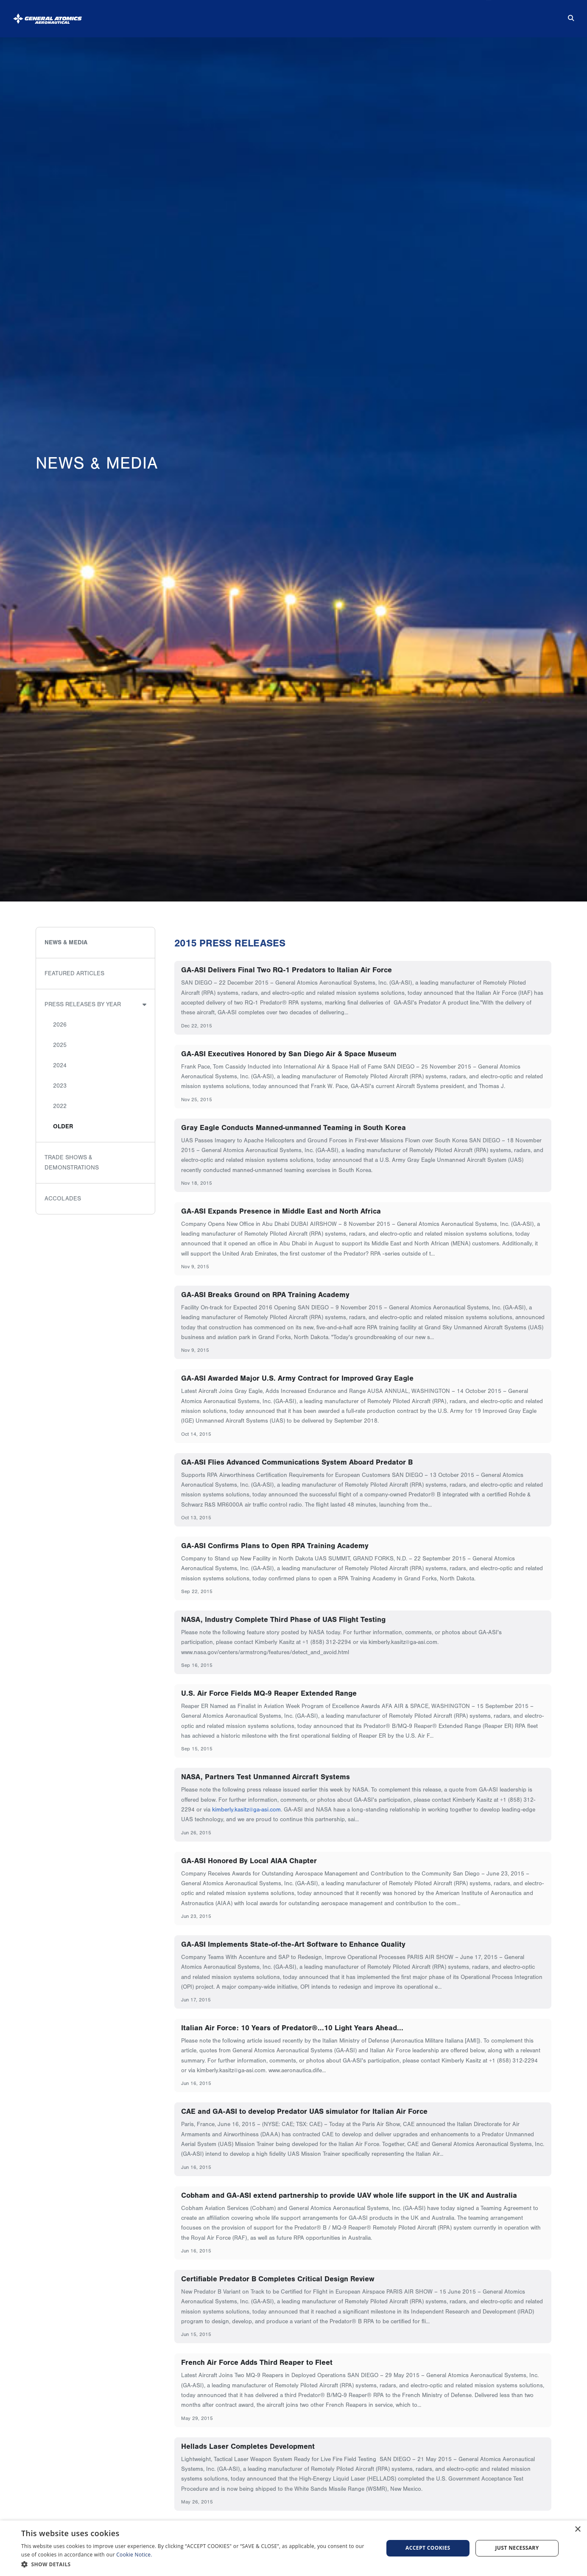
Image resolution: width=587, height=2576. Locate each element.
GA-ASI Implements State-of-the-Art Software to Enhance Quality (293, 1944)
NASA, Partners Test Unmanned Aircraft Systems (265, 1776)
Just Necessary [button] (517, 2547)
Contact (529, 15)
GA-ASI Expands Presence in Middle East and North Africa (281, 1211)
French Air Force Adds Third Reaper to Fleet (257, 2362)
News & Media (348, 15)
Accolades (63, 1198)
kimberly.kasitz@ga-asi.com (246, 1809)
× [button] (577, 2529)
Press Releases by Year (83, 1004)
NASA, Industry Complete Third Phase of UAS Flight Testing (283, 1619)
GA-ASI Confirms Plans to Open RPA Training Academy (275, 1545)
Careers (472, 15)
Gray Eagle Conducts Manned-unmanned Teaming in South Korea (293, 1127)
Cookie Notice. (134, 2554)
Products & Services (264, 15)
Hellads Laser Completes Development (248, 2446)
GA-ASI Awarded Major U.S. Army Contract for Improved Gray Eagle (297, 1378)
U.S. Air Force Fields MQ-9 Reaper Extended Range (269, 1693)
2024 (60, 1065)
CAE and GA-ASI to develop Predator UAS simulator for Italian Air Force (304, 2111)
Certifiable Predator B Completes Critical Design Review (278, 2279)
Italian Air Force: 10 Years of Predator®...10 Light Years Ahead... (292, 2027)
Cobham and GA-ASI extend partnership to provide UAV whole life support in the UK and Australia (349, 2195)
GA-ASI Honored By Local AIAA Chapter (249, 1860)
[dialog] (293, 2548)
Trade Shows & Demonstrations (72, 1162)
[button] (196, 2564)
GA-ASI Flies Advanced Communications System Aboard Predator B (297, 1462)
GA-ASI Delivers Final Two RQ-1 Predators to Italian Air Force (286, 970)
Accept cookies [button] (427, 2547)
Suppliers (413, 15)
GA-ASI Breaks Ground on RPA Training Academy (265, 1294)
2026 (60, 1024)
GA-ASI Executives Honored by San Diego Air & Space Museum (289, 1053)
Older (63, 1126)
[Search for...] (565, 15)
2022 (60, 1106)
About (194, 15)
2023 (60, 1085)
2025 (60, 1045)
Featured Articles (74, 973)
